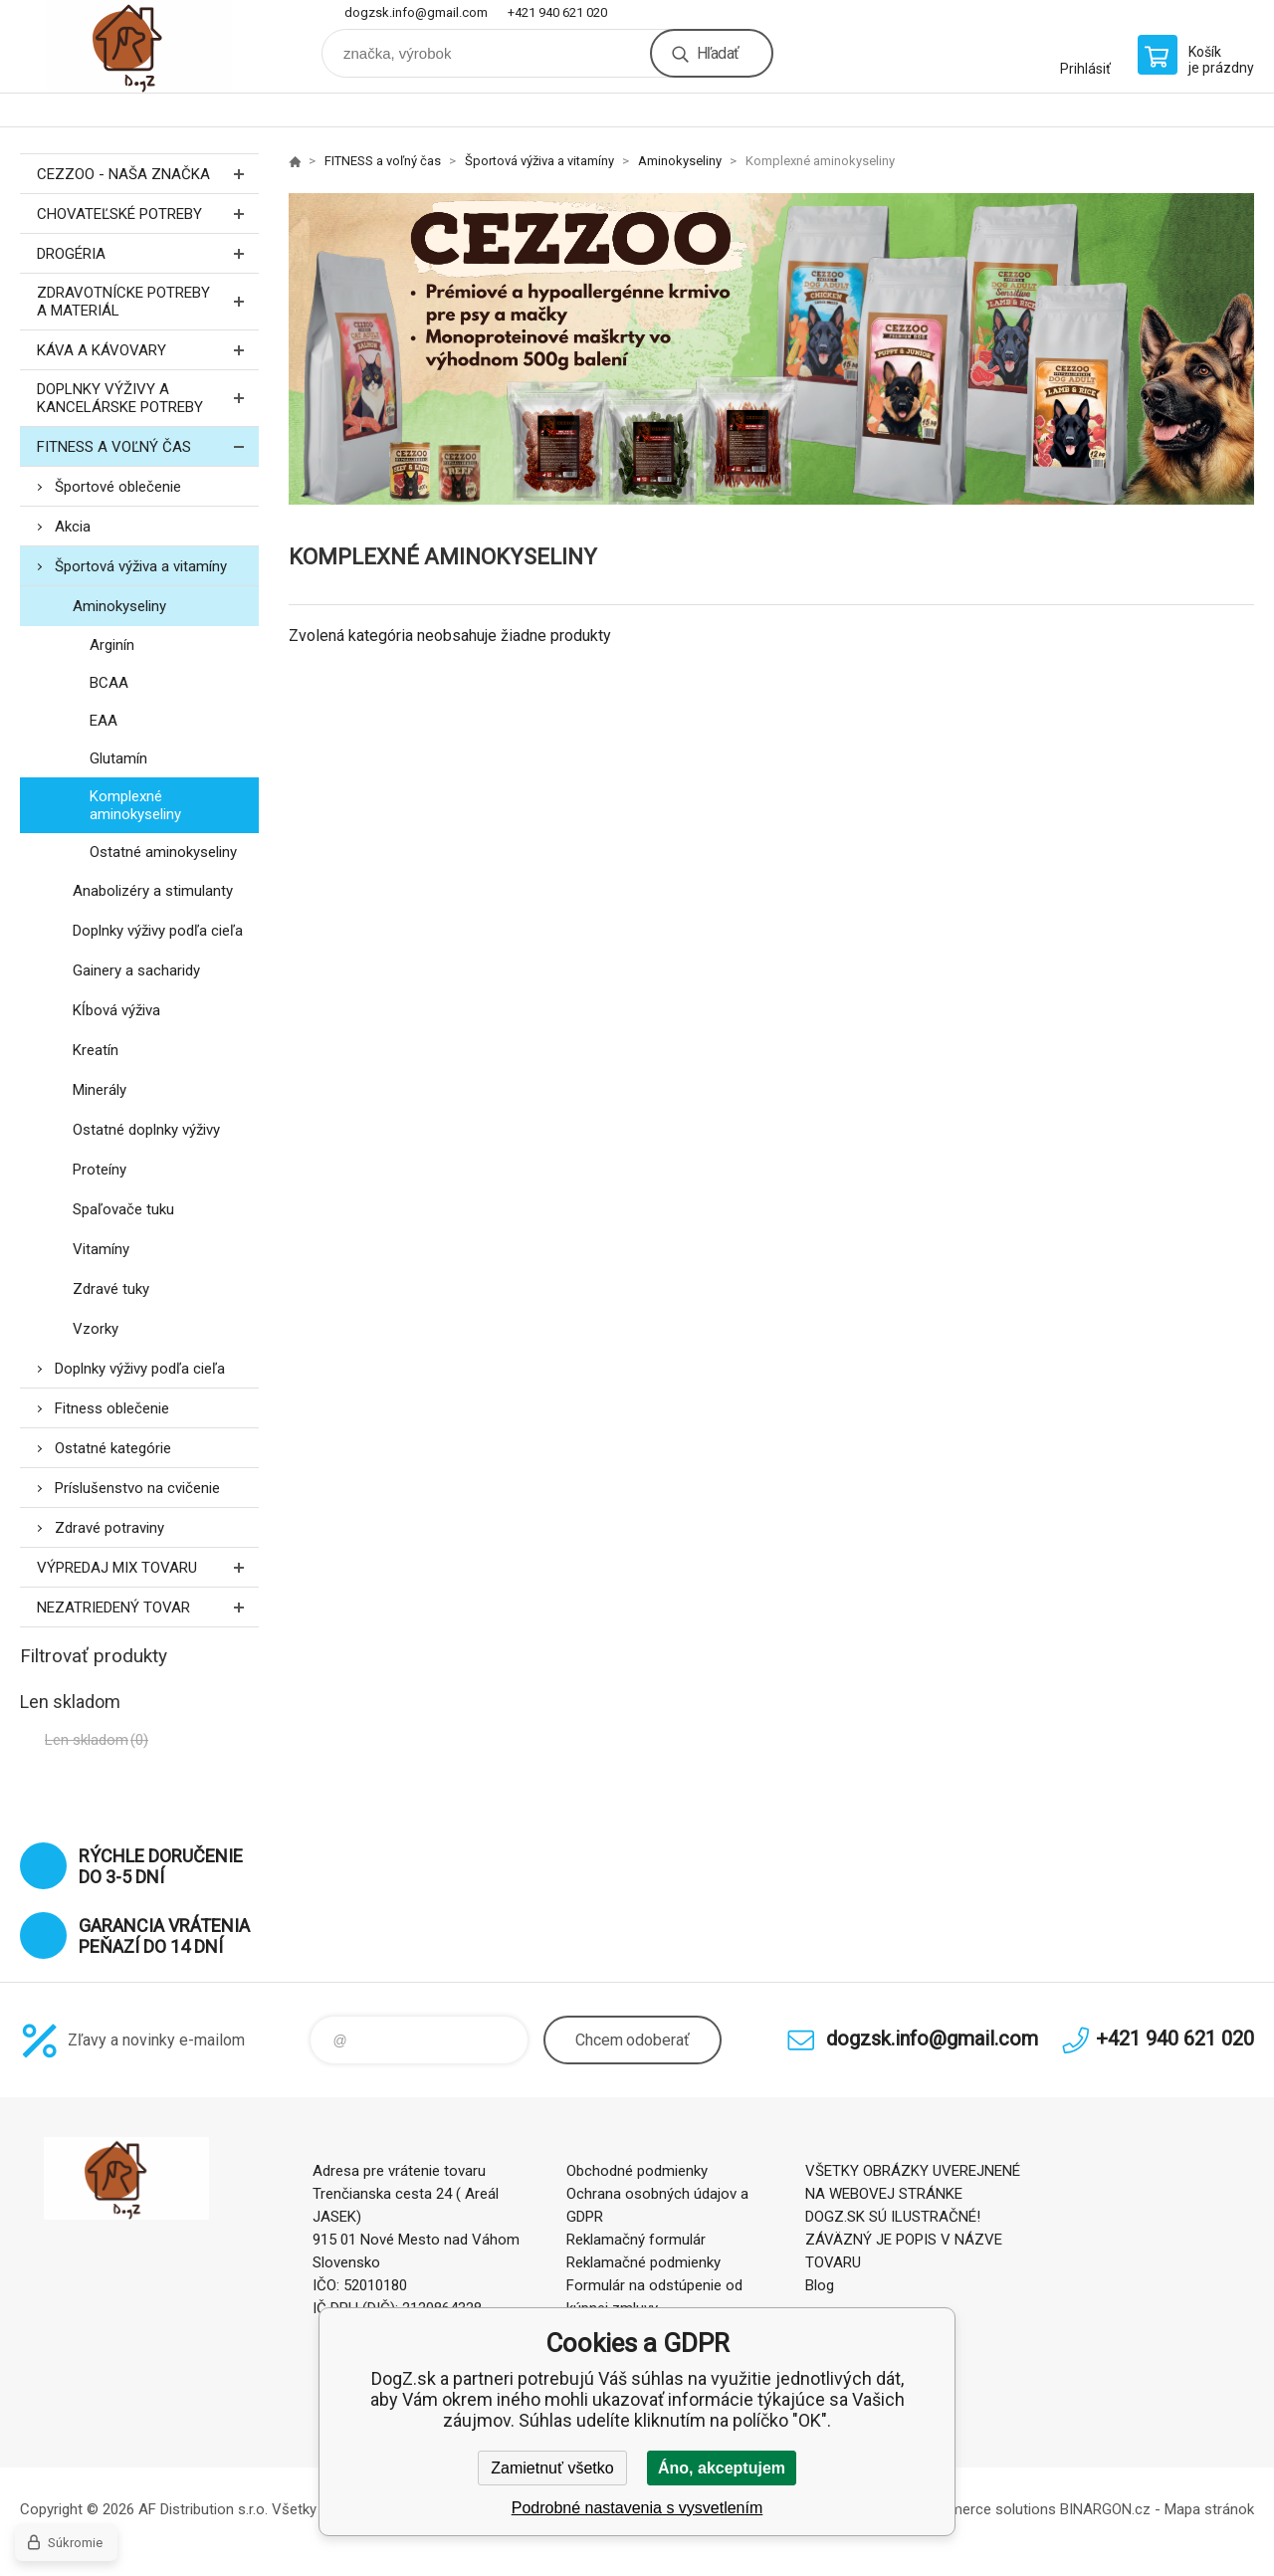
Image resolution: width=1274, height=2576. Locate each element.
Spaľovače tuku (123, 1209)
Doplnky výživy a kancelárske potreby (148, 398)
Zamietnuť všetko (552, 2468)
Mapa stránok (1209, 2509)
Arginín (112, 645)
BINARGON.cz (1105, 2509)
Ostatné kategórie (113, 1448)
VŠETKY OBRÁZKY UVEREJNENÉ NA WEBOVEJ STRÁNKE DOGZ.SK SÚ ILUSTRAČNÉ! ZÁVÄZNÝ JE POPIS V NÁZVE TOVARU (912, 2216)
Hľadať (718, 53)
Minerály (99, 1090)
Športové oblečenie (118, 487)
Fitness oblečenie (112, 1408)
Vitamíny (101, 1249)
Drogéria (148, 253)
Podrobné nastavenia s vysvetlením (637, 2507)
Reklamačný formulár (636, 2240)
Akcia (73, 527)
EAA (103, 721)
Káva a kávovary (148, 349)
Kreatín (95, 1050)
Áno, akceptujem (721, 2468)
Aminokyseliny (119, 606)
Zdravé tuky (111, 1289)
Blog (819, 2285)
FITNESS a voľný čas (148, 446)
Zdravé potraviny (109, 1528)
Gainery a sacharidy (136, 970)
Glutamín (118, 758)
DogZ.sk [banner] (139, 46)
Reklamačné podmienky (643, 2262)
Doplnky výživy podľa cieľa (158, 931)
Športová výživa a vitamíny (141, 566)
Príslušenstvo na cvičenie (137, 1488)
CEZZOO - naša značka (148, 173)
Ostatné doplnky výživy (146, 1130)
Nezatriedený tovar (148, 1607)
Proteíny (99, 1170)
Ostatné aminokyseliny (163, 852)
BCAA (109, 683)
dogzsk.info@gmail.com (416, 12)
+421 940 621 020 (557, 12)
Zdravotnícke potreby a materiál (148, 301)
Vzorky (95, 1329)
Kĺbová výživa (116, 1010)
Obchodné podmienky (637, 2171)
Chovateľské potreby (148, 213)
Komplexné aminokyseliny (135, 805)
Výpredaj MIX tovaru (148, 1567)
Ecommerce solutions (984, 2509)
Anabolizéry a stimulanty (153, 891)
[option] (771, 349)
